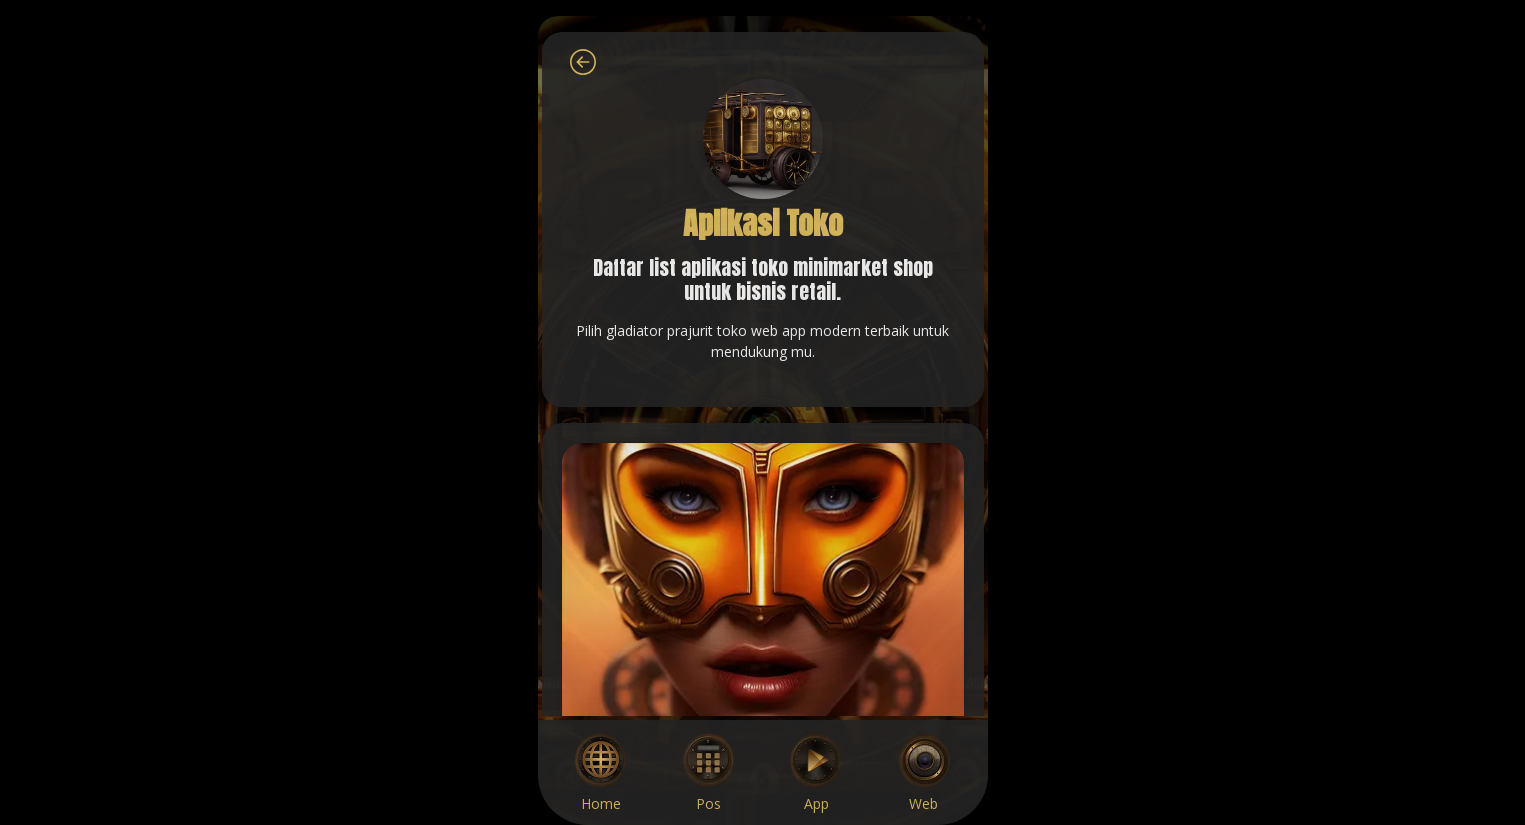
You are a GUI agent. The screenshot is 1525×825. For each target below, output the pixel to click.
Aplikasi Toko (763, 223)
